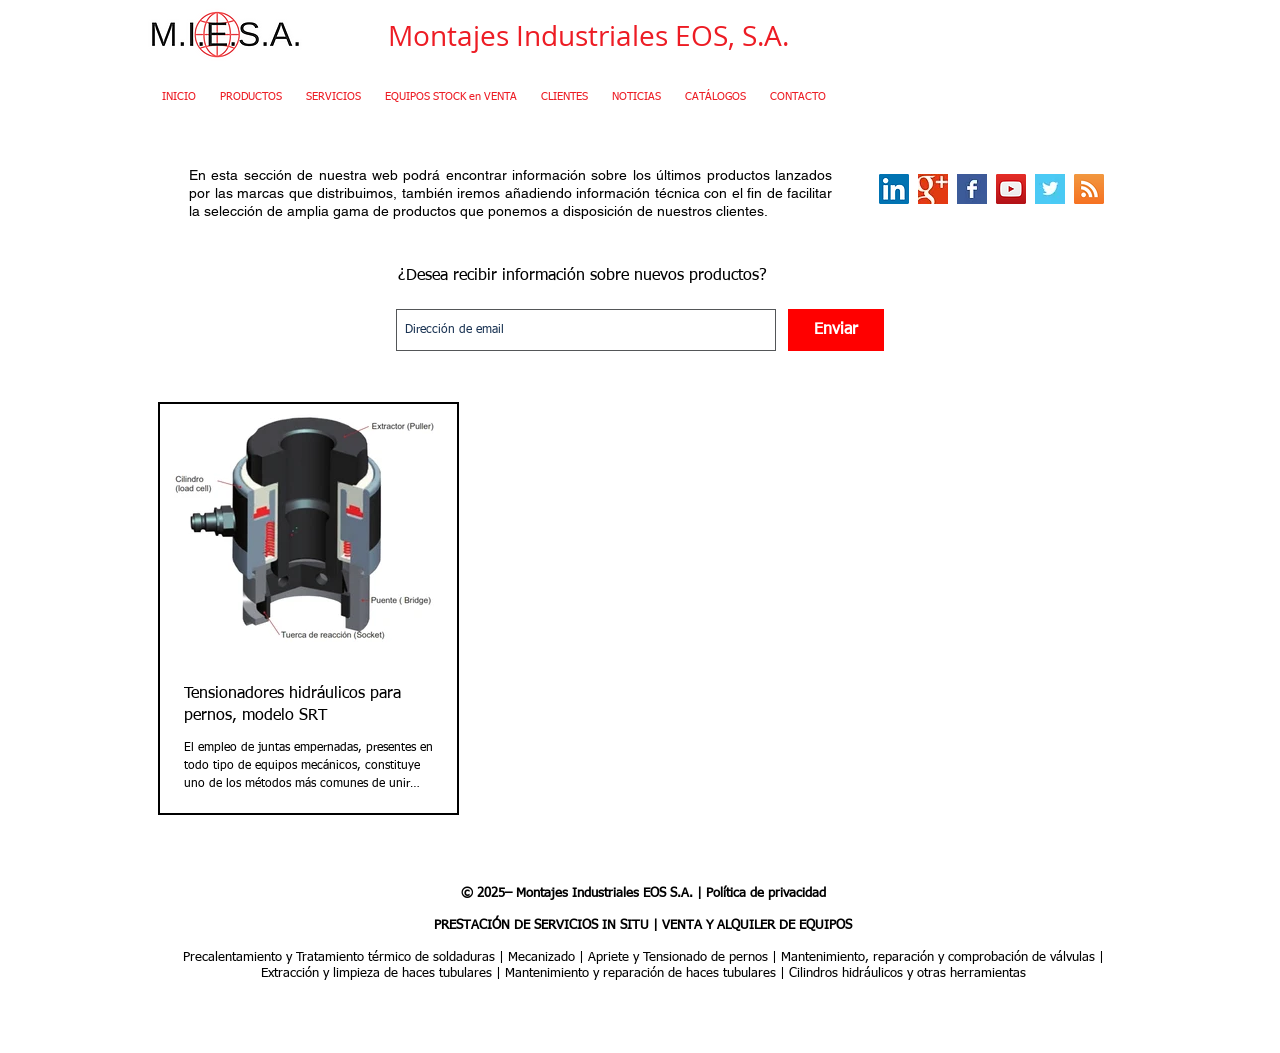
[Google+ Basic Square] (933, 189)
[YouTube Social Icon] (1011, 189)
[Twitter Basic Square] (1050, 189)
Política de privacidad (766, 893)
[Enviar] (836, 330)
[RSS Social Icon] (1089, 189)
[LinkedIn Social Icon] (894, 189)
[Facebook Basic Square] (972, 189)
